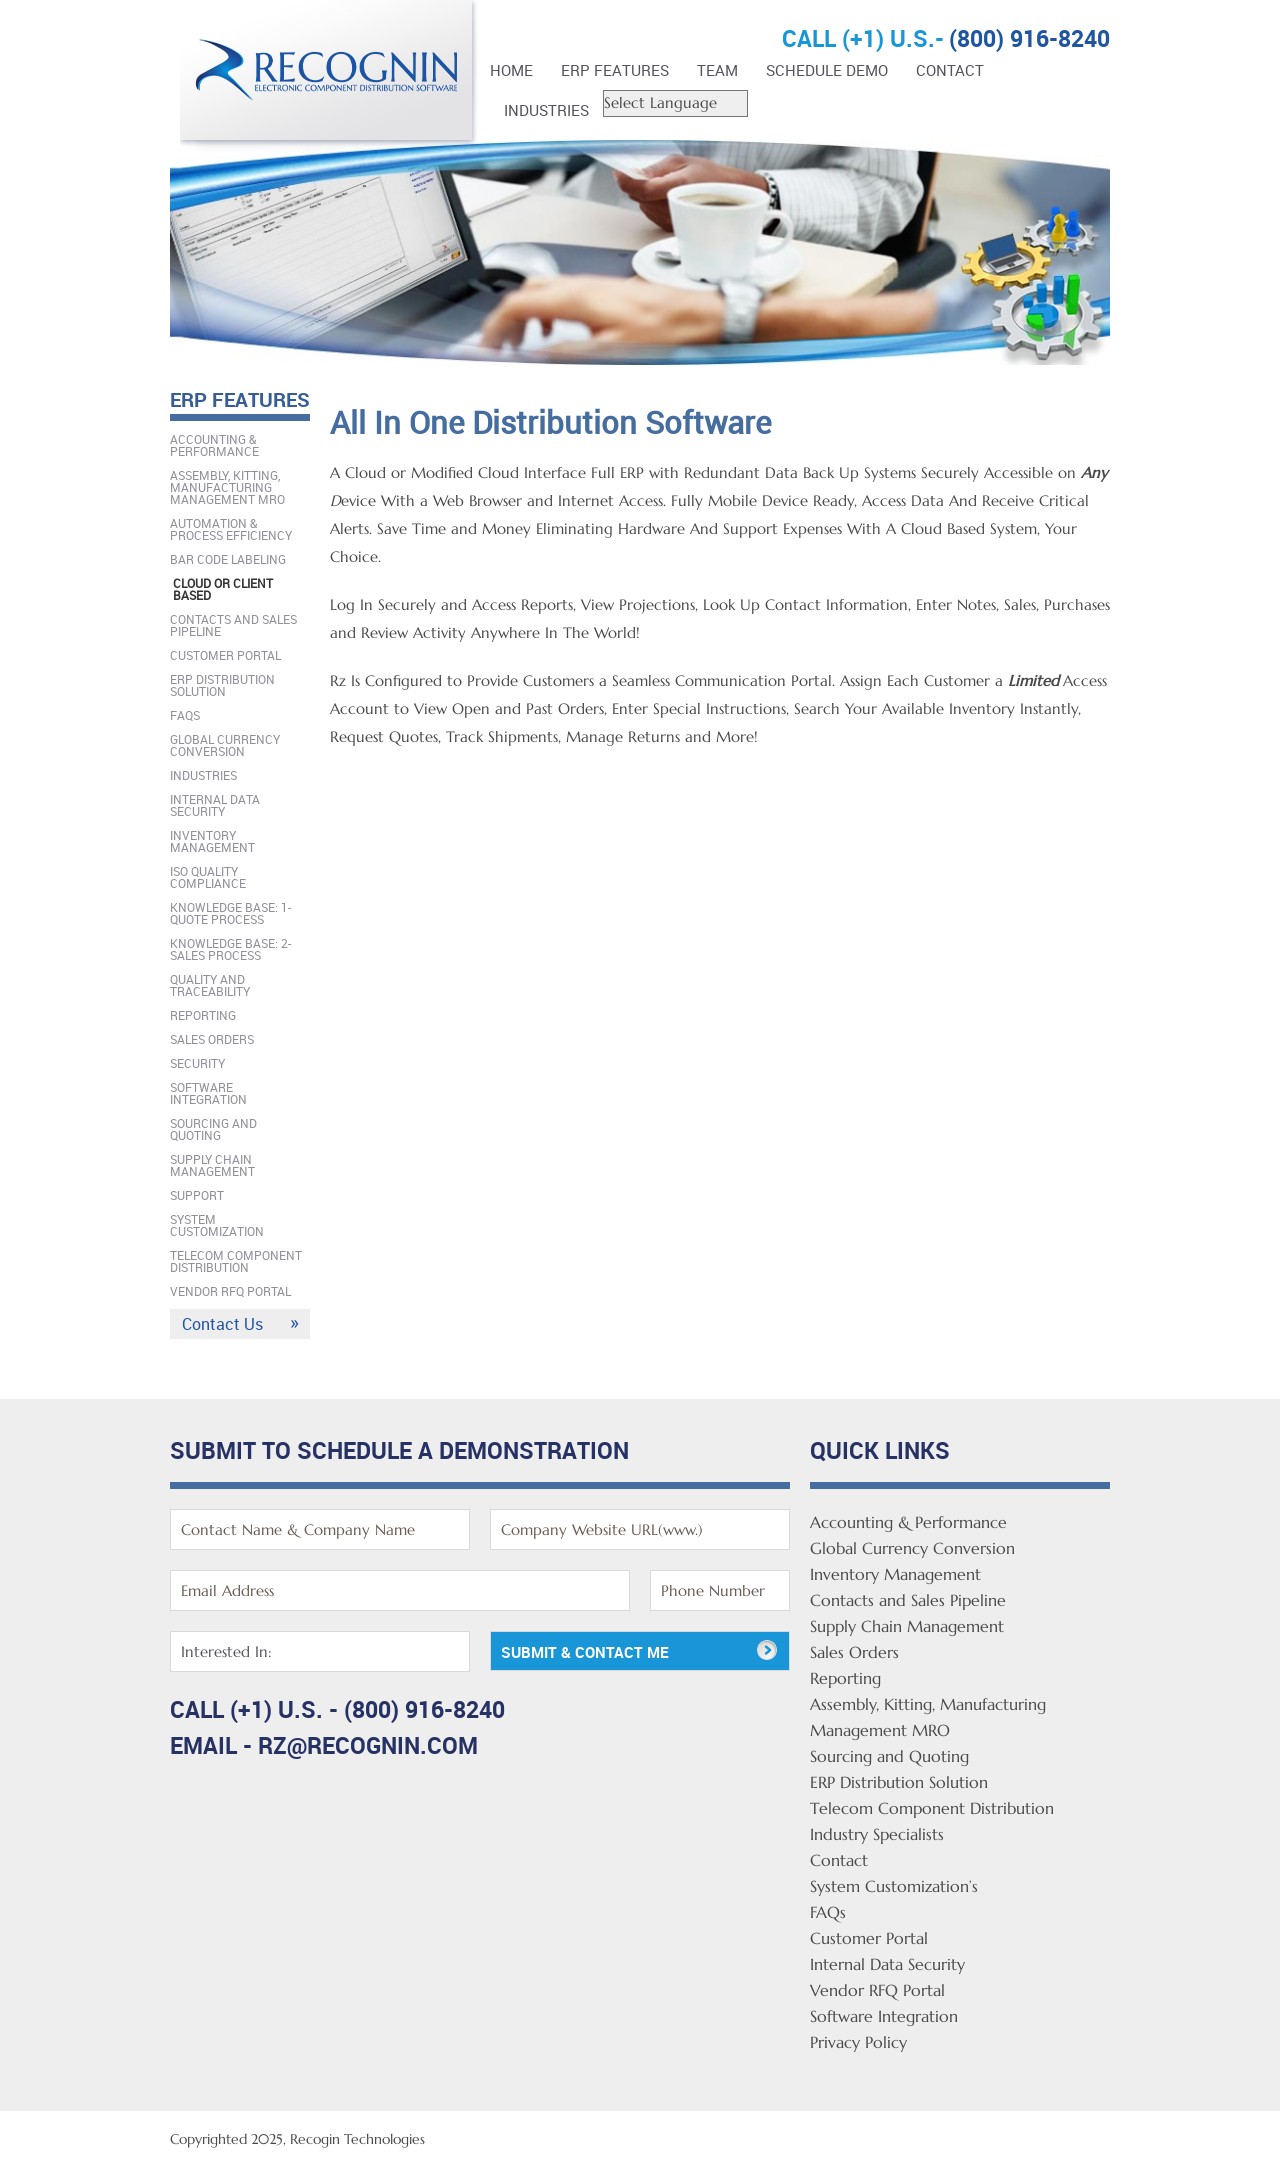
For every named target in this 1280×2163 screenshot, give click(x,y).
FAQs (185, 715)
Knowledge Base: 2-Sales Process (230, 949)
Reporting (203, 1015)
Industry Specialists (877, 1834)
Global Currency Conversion (225, 745)
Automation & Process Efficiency (231, 529)
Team (717, 70)
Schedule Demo (827, 70)
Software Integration (208, 1093)
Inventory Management (212, 841)
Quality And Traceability (210, 985)
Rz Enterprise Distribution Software (330, 77)
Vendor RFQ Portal (230, 1291)
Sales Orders (212, 1039)
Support (197, 1195)
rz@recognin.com (368, 1745)
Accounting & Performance (214, 445)
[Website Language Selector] (675, 103)
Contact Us (222, 1324)
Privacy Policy (858, 2042)
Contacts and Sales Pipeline (233, 625)
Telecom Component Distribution (236, 1261)
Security (197, 1063)
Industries (546, 110)
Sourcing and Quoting (213, 1129)
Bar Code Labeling (228, 559)
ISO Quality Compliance (208, 877)
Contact (950, 70)
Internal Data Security (215, 805)
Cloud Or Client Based (223, 589)
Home (511, 70)
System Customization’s (894, 1886)
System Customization (217, 1225)
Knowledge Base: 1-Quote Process (230, 913)
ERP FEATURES (615, 70)
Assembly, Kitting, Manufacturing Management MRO (227, 487)
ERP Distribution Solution (222, 685)
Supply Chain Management (212, 1165)
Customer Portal (225, 655)
